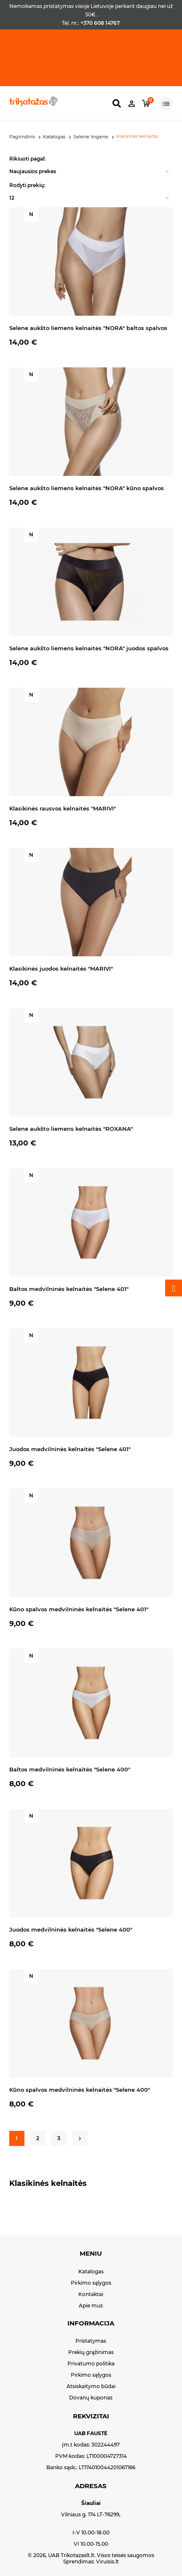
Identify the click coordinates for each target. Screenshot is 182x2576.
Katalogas (91, 2271)
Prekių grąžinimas (91, 2352)
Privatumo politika (91, 2363)
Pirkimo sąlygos (91, 2283)
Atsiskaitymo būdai (91, 2386)
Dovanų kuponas (90, 2397)
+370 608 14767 (100, 23)
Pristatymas (90, 2341)
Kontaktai (90, 2294)
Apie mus (91, 2305)
